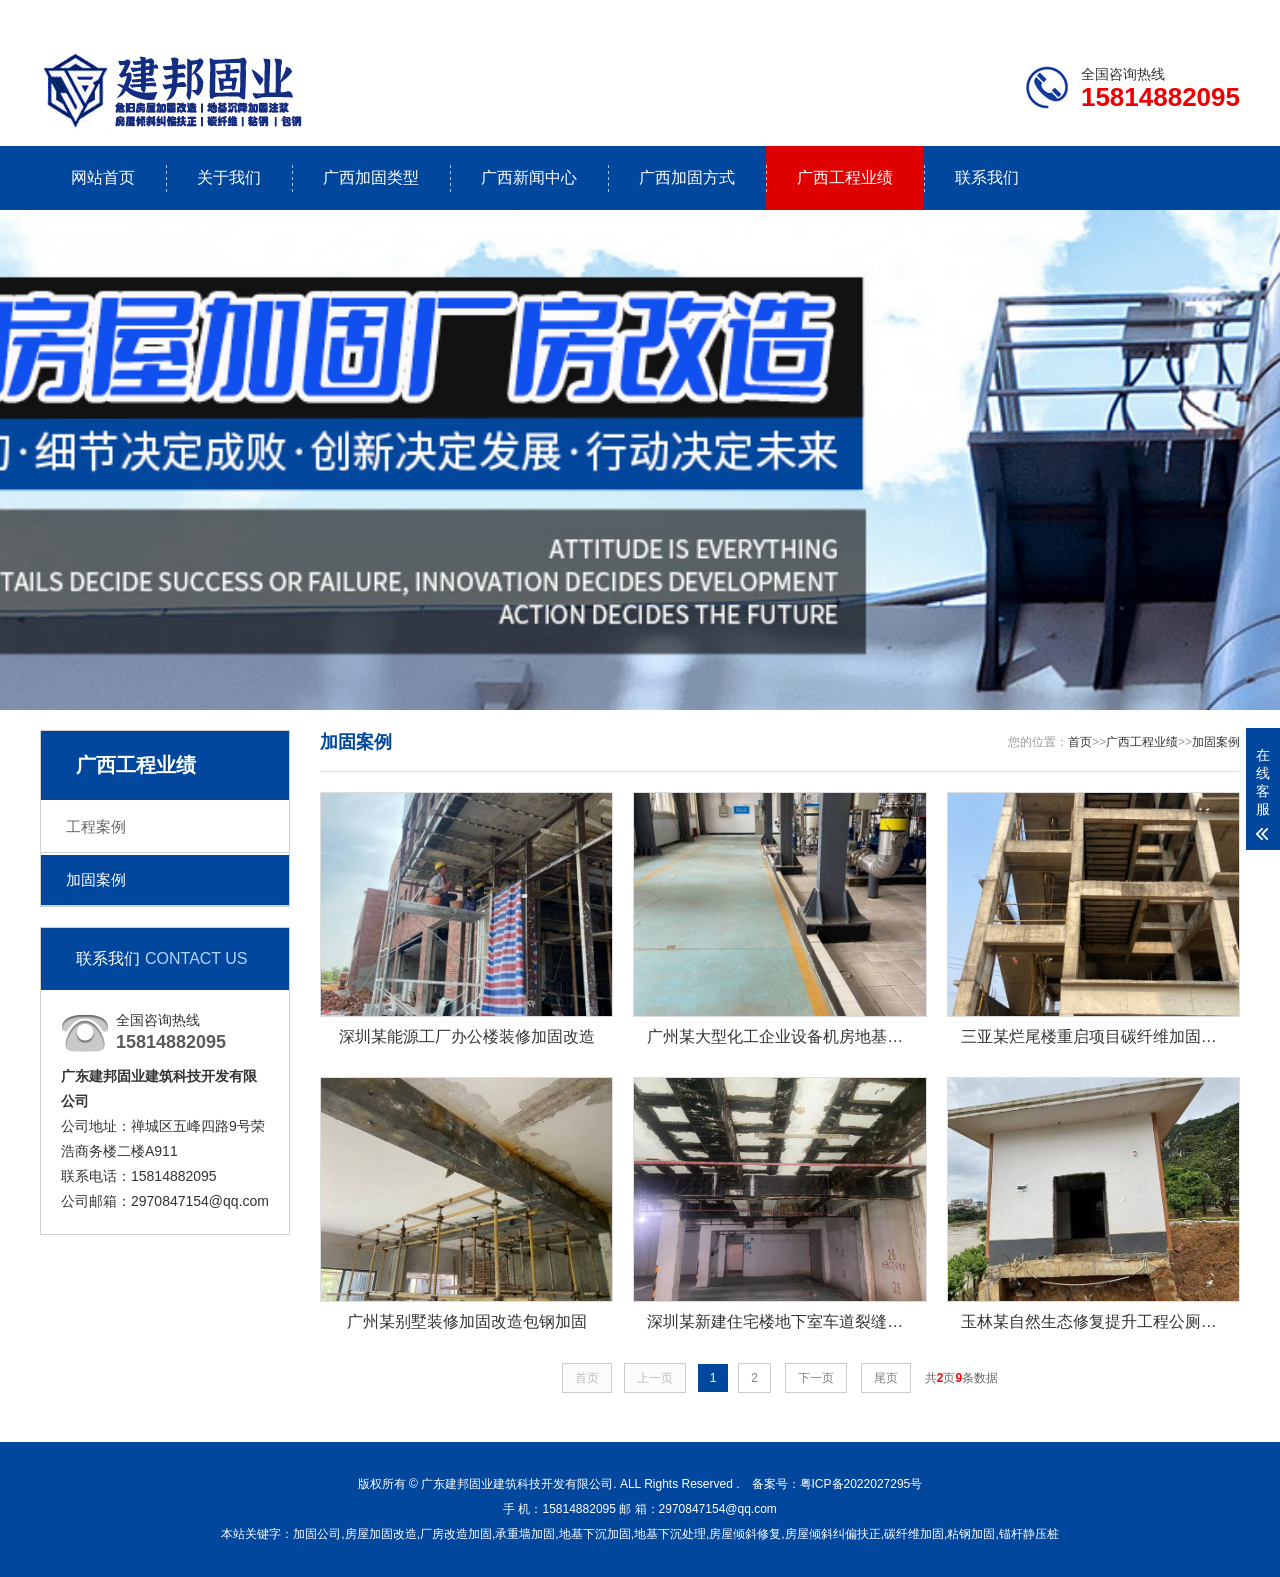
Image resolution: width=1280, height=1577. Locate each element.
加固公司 (317, 1534)
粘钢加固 (971, 1534)
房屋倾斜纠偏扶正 (833, 1534)
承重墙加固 (525, 1534)
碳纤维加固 (914, 1534)
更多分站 (1212, 17)
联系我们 (1115, 17)
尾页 (886, 1378)
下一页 (816, 1378)
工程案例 (96, 826)
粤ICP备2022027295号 (861, 1484)
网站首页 (103, 177)
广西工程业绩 (845, 177)
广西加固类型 (371, 177)
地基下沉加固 (595, 1534)
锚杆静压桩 (1029, 1534)
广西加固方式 (687, 177)
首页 (1080, 742)
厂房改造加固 (456, 1534)
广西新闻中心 (529, 177)
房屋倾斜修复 (745, 1534)
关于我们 (229, 177)
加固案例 (96, 879)
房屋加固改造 (381, 1534)
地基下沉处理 (670, 1534)
